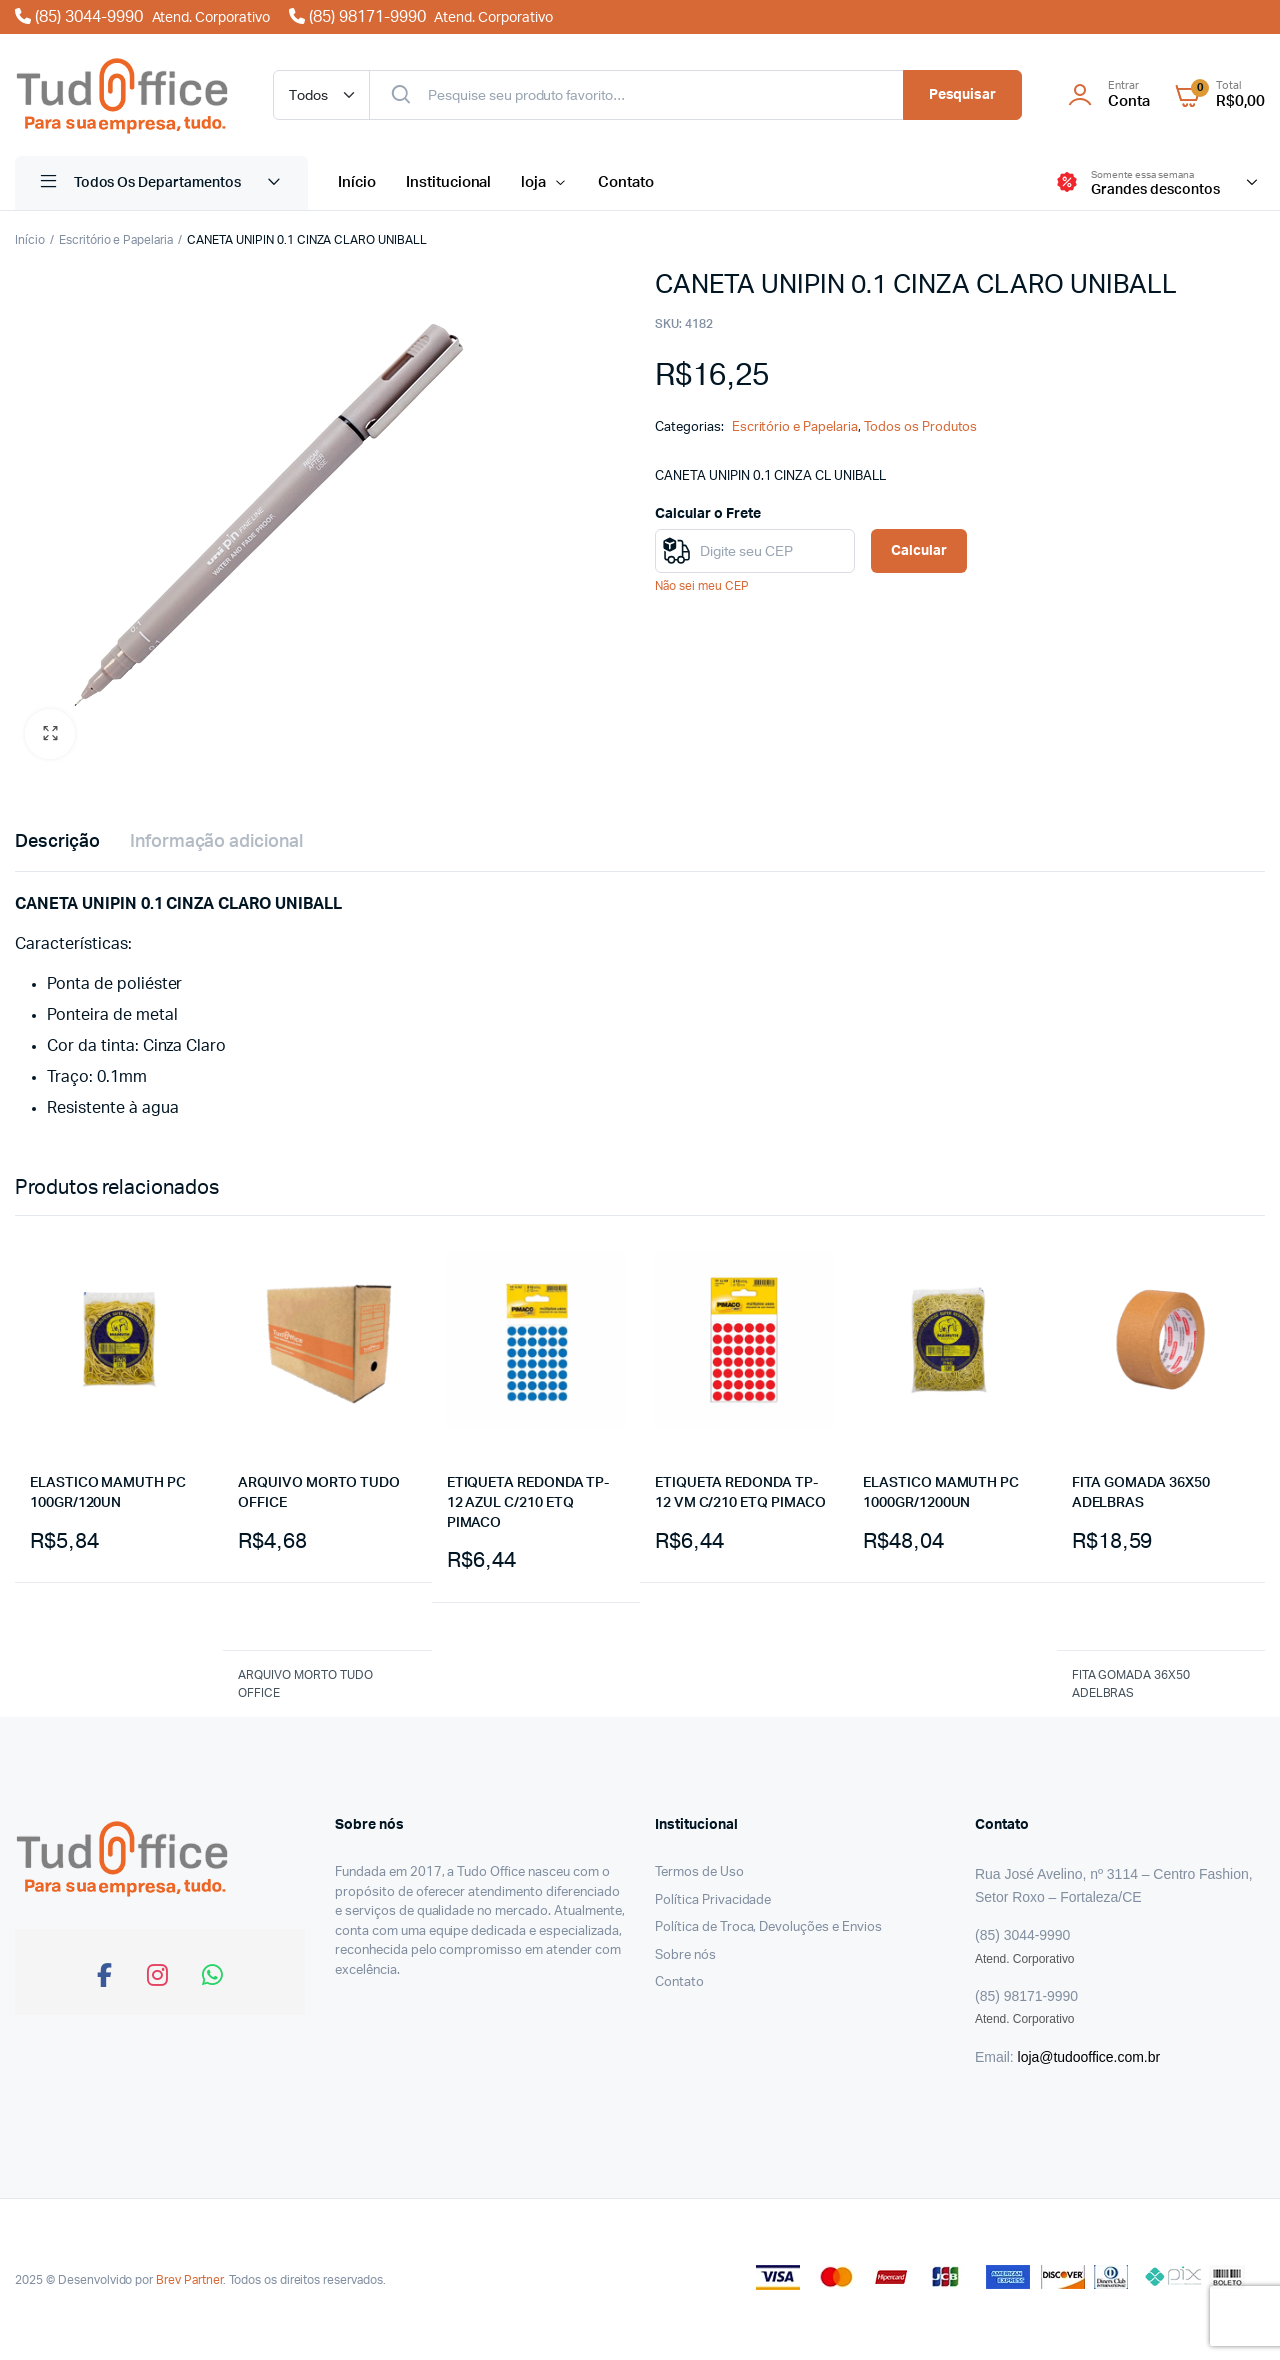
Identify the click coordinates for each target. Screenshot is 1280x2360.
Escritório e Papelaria (116, 240)
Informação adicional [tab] (216, 842)
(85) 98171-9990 (421, 17)
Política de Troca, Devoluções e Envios (768, 1927)
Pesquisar (963, 95)
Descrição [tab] (57, 842)
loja (533, 182)
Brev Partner (189, 2280)
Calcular (919, 551)
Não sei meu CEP (702, 586)
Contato (626, 182)
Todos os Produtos (921, 427)
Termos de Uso (699, 1872)
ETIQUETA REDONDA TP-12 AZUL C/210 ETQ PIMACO (528, 1502)
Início (357, 182)
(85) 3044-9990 (144, 17)
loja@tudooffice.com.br (1089, 2057)
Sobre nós (685, 1955)
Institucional (449, 182)
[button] (50, 734)
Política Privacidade (713, 1900)
